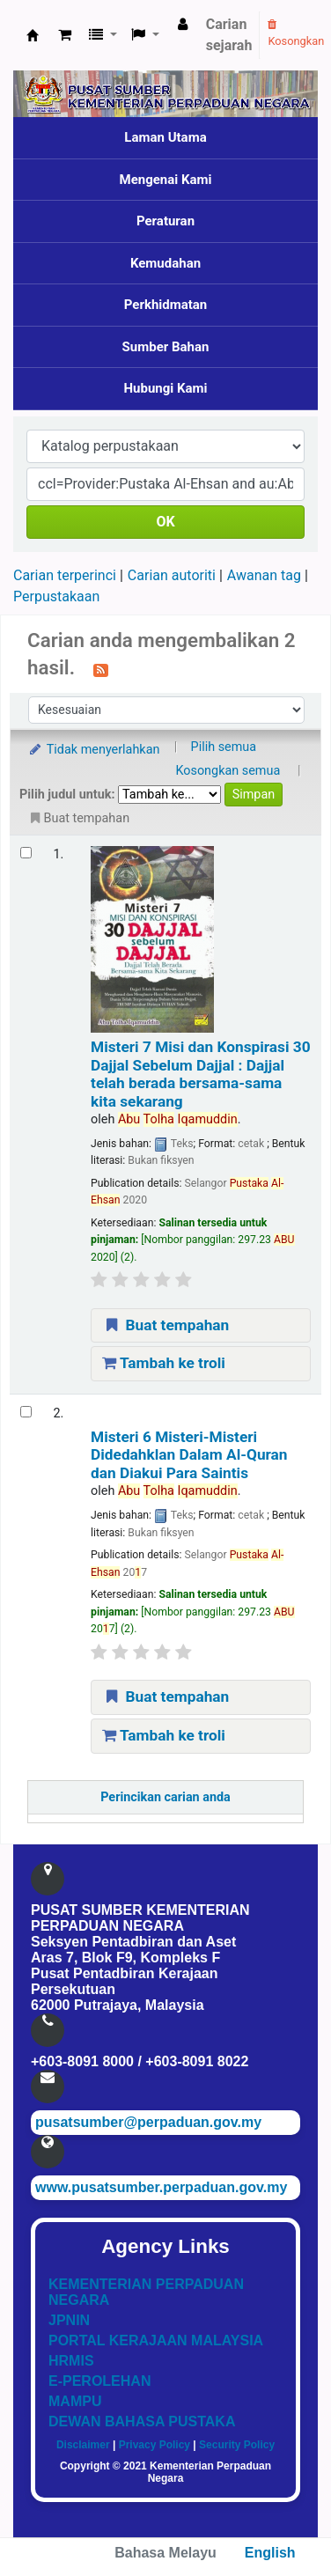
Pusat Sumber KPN (32, 35)
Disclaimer (83, 2445)
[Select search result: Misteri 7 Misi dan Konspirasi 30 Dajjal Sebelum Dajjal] (26, 852)
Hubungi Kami (165, 388)
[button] (64, 35)
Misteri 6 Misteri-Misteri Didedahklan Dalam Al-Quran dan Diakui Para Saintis (189, 1455)
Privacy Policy (154, 2445)
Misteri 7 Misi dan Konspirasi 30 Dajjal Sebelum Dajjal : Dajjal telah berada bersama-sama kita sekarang (201, 1073)
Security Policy (237, 2445)
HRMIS (71, 2360)
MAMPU (74, 2401)
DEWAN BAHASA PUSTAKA (141, 2421)
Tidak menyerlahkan (93, 749)
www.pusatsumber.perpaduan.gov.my (161, 2187)
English (270, 2552)
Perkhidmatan (166, 305)
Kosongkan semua (227, 770)
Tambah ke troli (163, 1363)
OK (165, 521)
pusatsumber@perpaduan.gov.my (148, 2122)
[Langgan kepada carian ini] (100, 669)
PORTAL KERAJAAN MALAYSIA (155, 2340)
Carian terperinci (64, 575)
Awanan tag (264, 575)
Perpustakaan (56, 596)
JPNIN (69, 2320)
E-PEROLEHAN (99, 2381)
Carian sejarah (229, 35)
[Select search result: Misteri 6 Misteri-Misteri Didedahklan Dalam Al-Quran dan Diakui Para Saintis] (26, 1411)
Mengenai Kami (166, 180)
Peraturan (165, 221)
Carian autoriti (172, 575)
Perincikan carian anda (165, 1797)
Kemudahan (165, 263)
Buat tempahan (165, 1325)
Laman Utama (165, 137)
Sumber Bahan (166, 347)
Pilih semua (224, 747)
